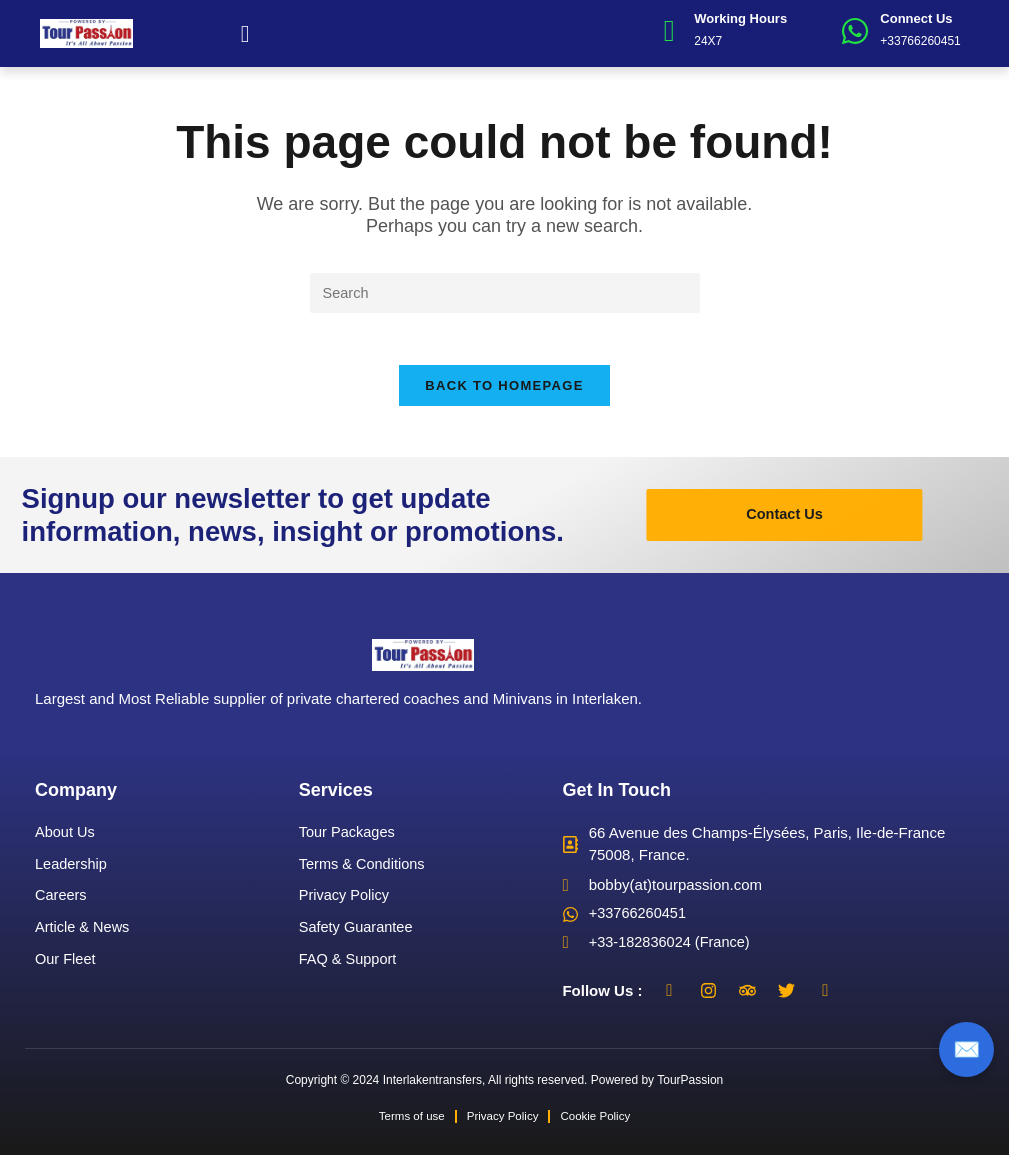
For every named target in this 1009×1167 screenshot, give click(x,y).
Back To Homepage (504, 395)
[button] (245, 34)
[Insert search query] (505, 293)
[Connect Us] (855, 31)
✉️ (966, 1048)
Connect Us (916, 18)
